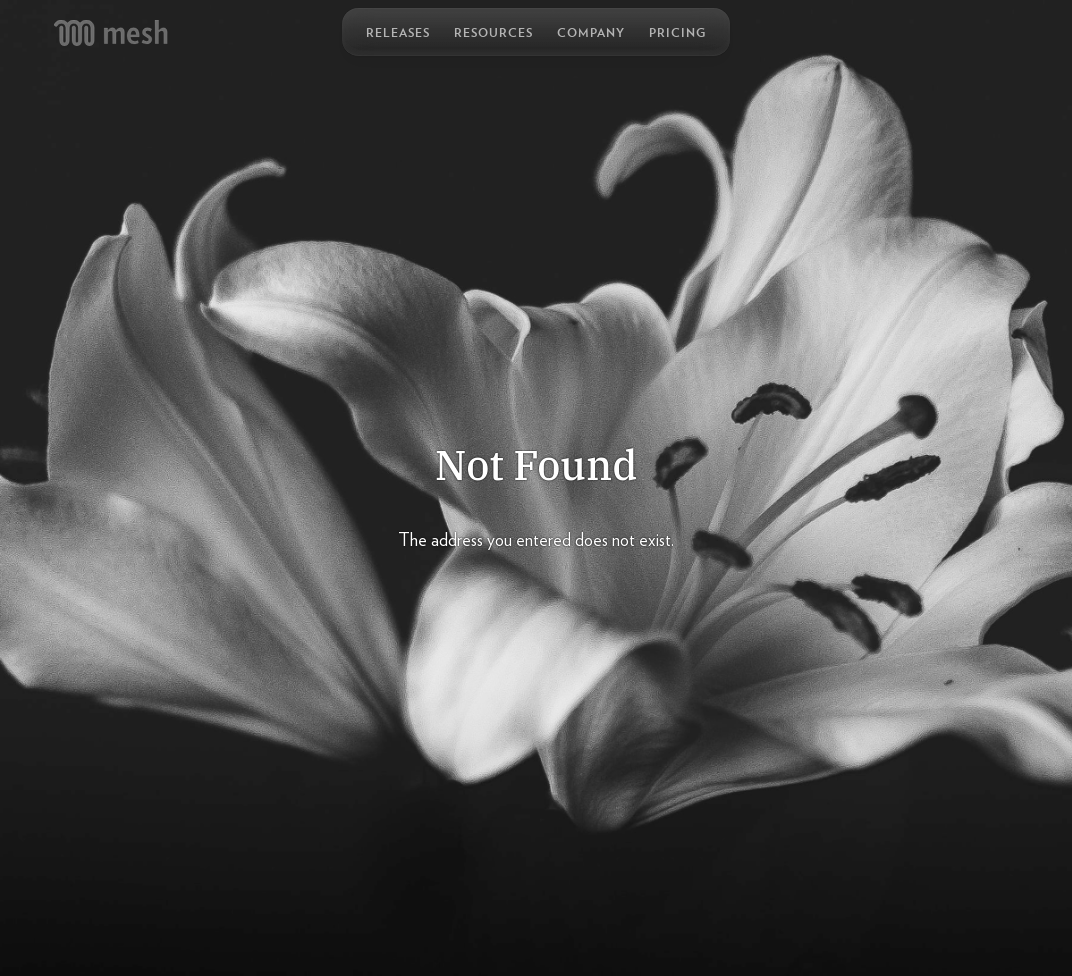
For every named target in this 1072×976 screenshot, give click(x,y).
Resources (493, 32)
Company (591, 32)
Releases (398, 32)
